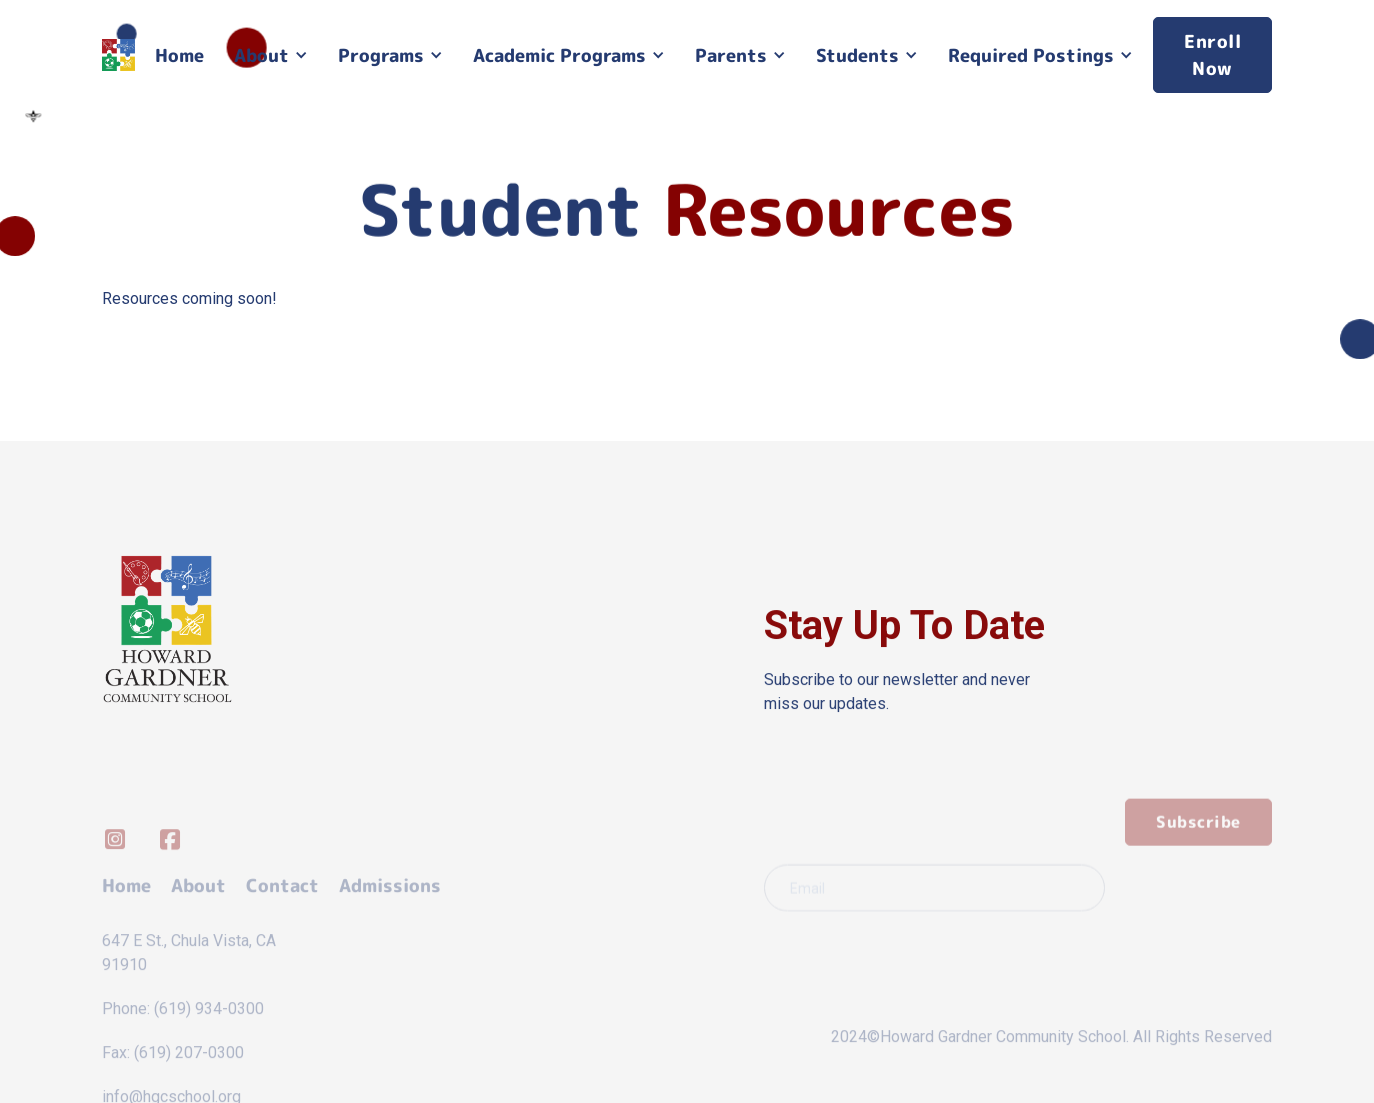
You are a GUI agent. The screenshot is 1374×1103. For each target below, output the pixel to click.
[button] (271, 55)
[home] (118, 55)
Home (179, 55)
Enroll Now (1212, 55)
